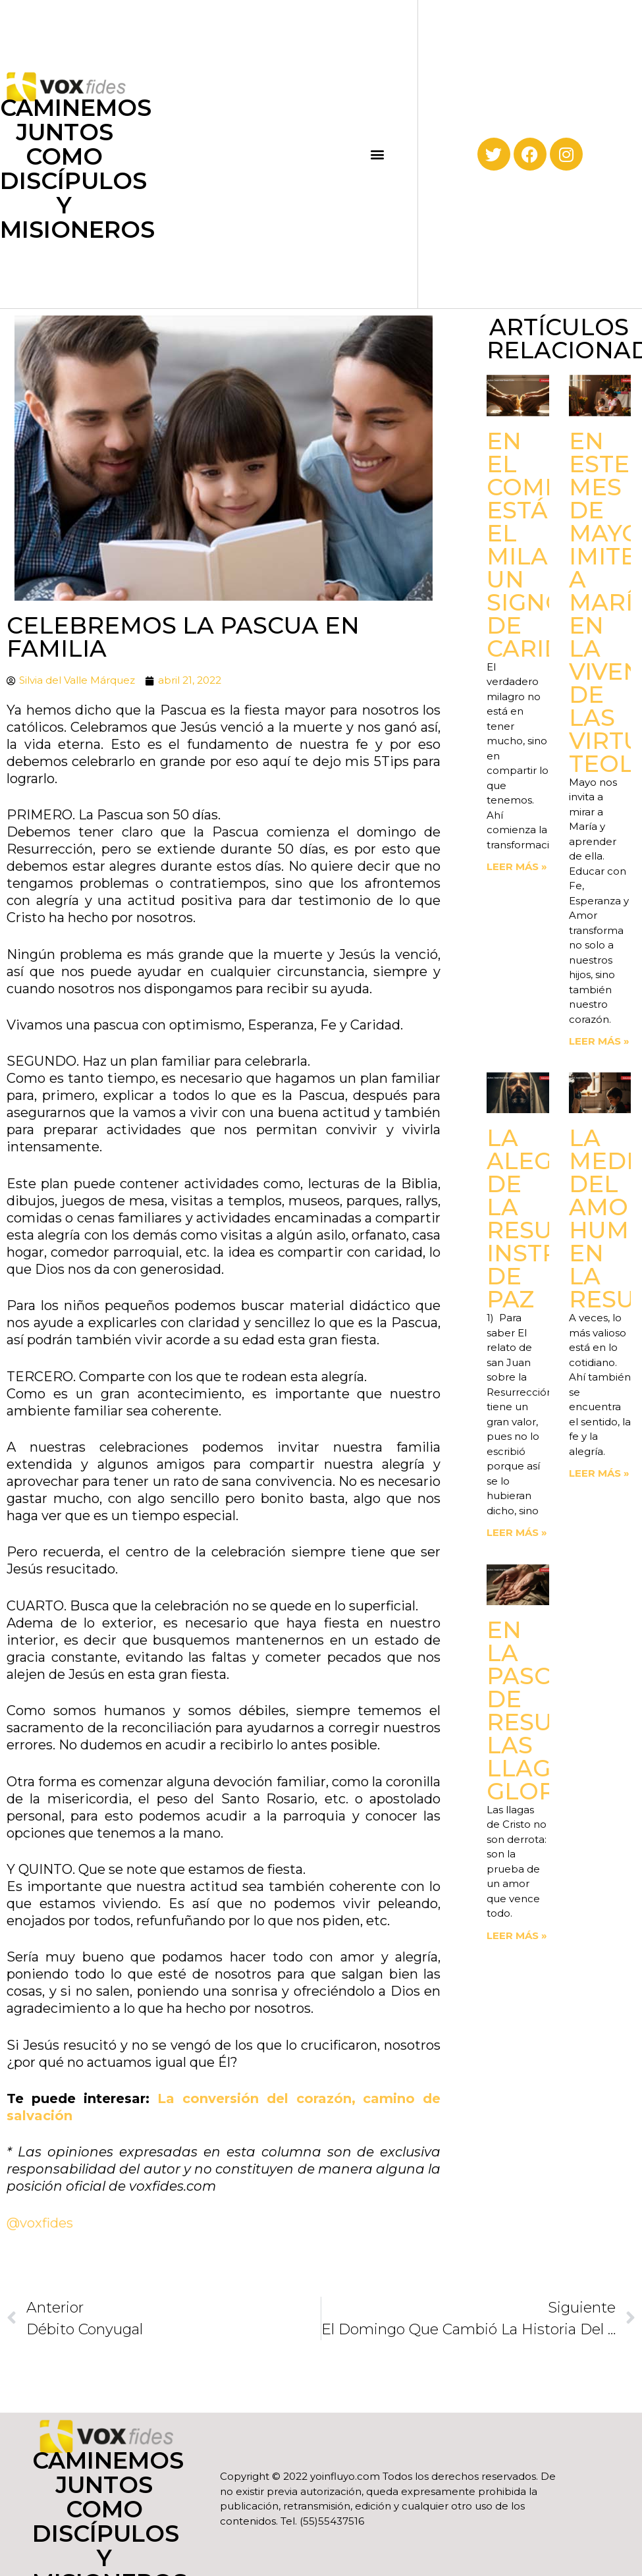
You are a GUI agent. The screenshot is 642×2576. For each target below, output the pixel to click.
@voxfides (41, 2223)
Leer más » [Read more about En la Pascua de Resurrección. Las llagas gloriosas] (517, 1935)
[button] (377, 154)
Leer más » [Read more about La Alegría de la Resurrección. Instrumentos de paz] (517, 1532)
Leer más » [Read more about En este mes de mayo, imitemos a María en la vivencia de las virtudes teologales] (599, 1041)
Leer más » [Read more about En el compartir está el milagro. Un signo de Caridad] (517, 866)
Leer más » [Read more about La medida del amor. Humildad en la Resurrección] (599, 1473)
